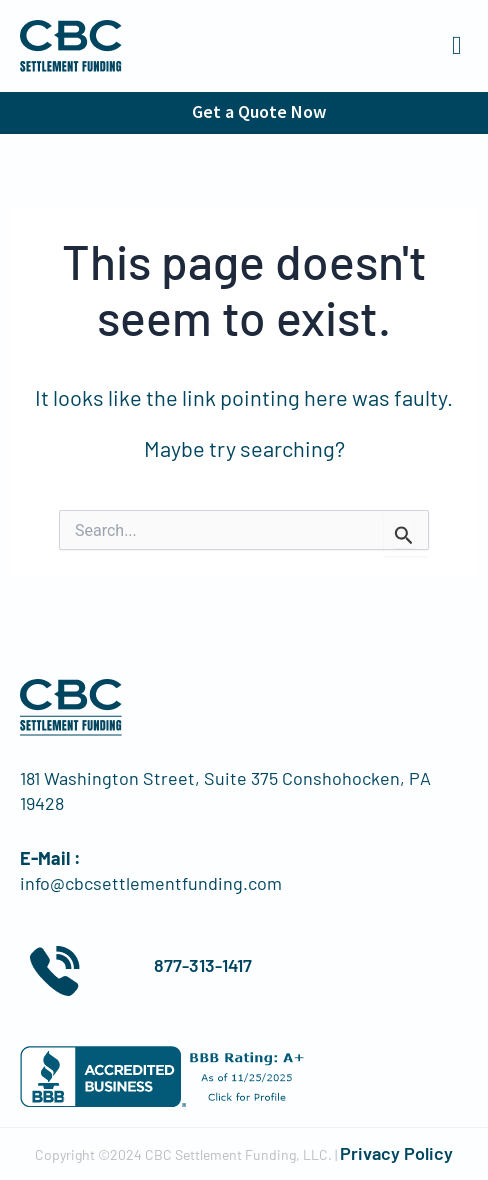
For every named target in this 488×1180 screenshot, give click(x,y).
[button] (457, 46)
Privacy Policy (396, 1153)
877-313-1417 (203, 965)
